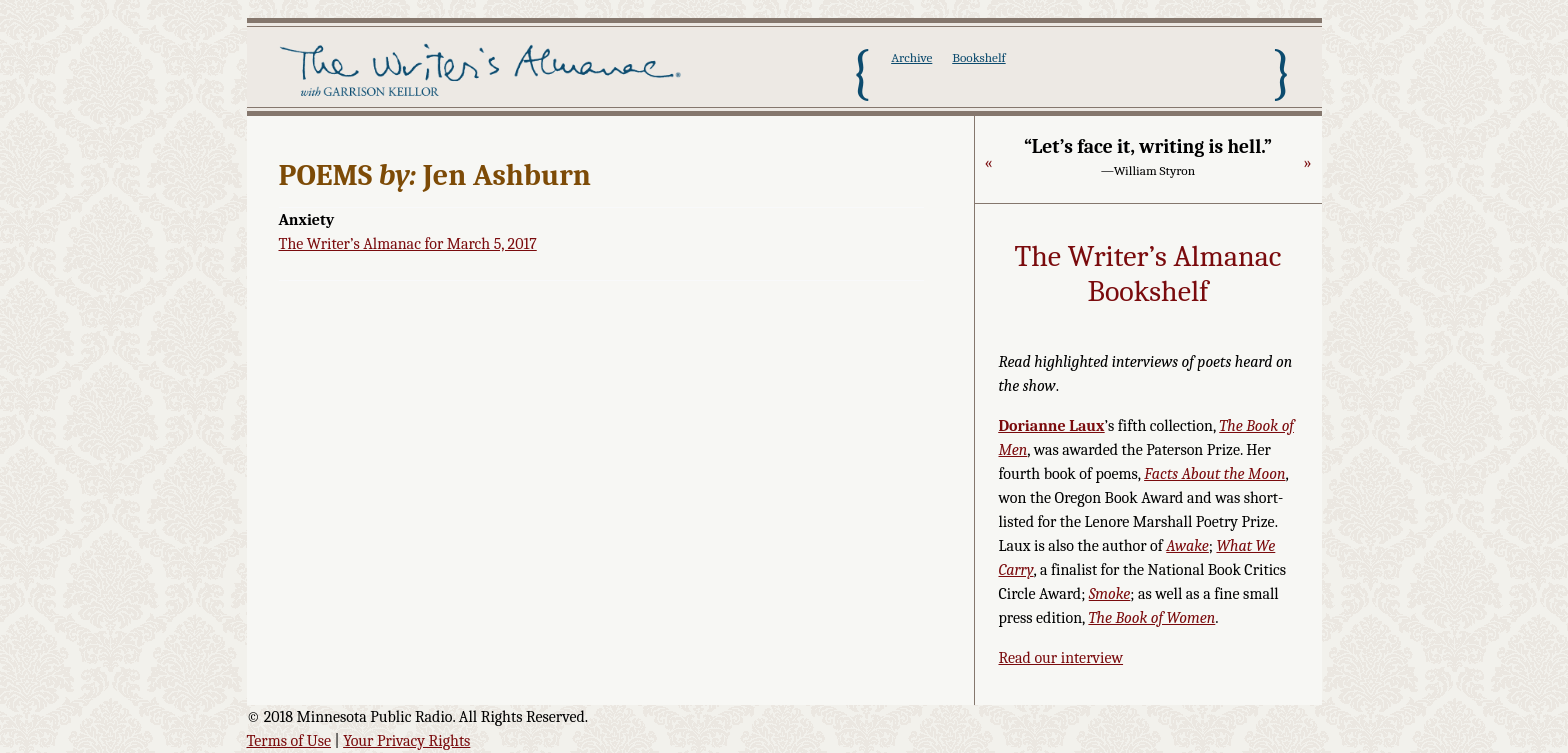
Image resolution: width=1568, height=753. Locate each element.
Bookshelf (978, 57)
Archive (911, 57)
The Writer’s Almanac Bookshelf (1148, 274)
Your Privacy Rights (406, 741)
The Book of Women (1151, 618)
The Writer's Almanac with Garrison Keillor (484, 73)
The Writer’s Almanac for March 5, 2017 (408, 244)
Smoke (1110, 594)
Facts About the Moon (1214, 474)
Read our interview (1061, 658)
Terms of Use (289, 741)
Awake (1187, 546)
